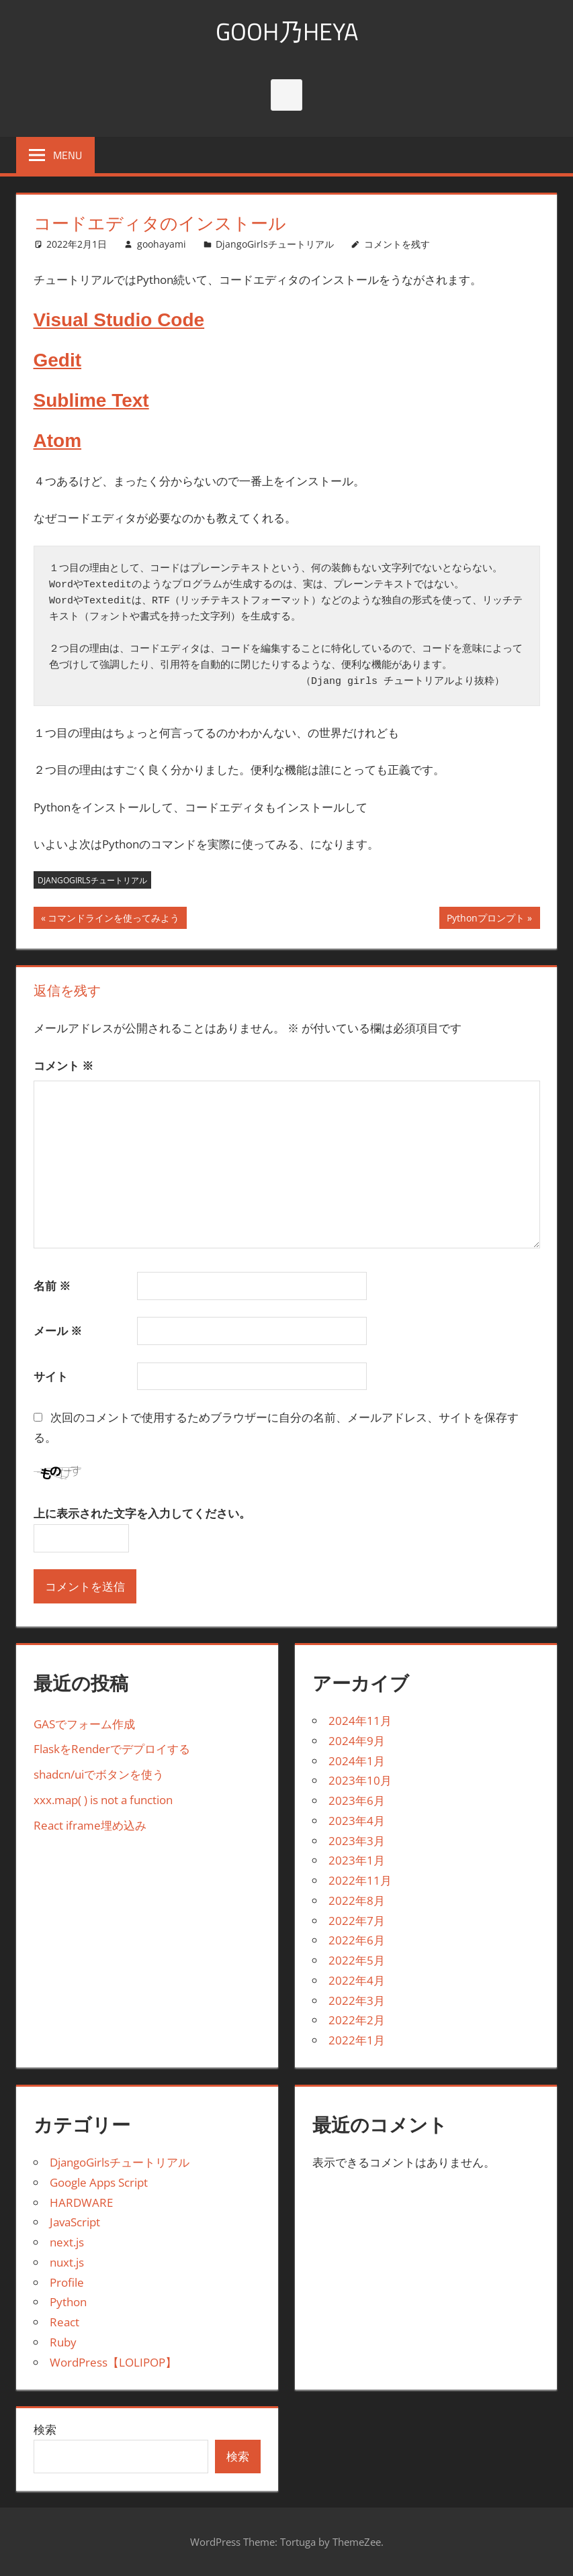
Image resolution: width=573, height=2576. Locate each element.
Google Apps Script (99, 2182)
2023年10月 (360, 1780)
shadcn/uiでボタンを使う (99, 1774)
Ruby (63, 2342)
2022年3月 (356, 2000)
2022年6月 (356, 1940)
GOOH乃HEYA (287, 31)
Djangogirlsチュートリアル (92, 880)
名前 (52, 1286)
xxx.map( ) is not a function (103, 1799)
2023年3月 (356, 1840)
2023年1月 (356, 1860)
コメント (64, 1066)
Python (68, 2302)
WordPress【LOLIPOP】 (113, 2362)
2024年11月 (360, 1720)
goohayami (161, 244)
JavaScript (75, 2222)
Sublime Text (91, 400)
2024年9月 (356, 1740)
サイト (51, 1377)
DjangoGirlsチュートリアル (275, 244)
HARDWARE (81, 2202)
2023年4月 (356, 1820)
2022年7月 (356, 1920)
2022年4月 (356, 1980)
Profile (67, 2282)
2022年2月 (356, 2020)
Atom (58, 440)
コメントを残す (397, 244)
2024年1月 (356, 1761)
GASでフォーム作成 (84, 1724)
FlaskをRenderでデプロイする (112, 1748)
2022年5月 (356, 1960)
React (64, 2322)
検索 (45, 2429)
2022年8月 (356, 1900)
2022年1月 (356, 2040)
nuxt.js (67, 2262)
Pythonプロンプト (485, 919)
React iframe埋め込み (90, 1825)
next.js (67, 2242)
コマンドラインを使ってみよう (113, 919)
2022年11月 (360, 1880)
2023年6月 (356, 1800)
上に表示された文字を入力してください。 (142, 1513)
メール (58, 1331)
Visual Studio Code (119, 319)
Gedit (58, 360)
